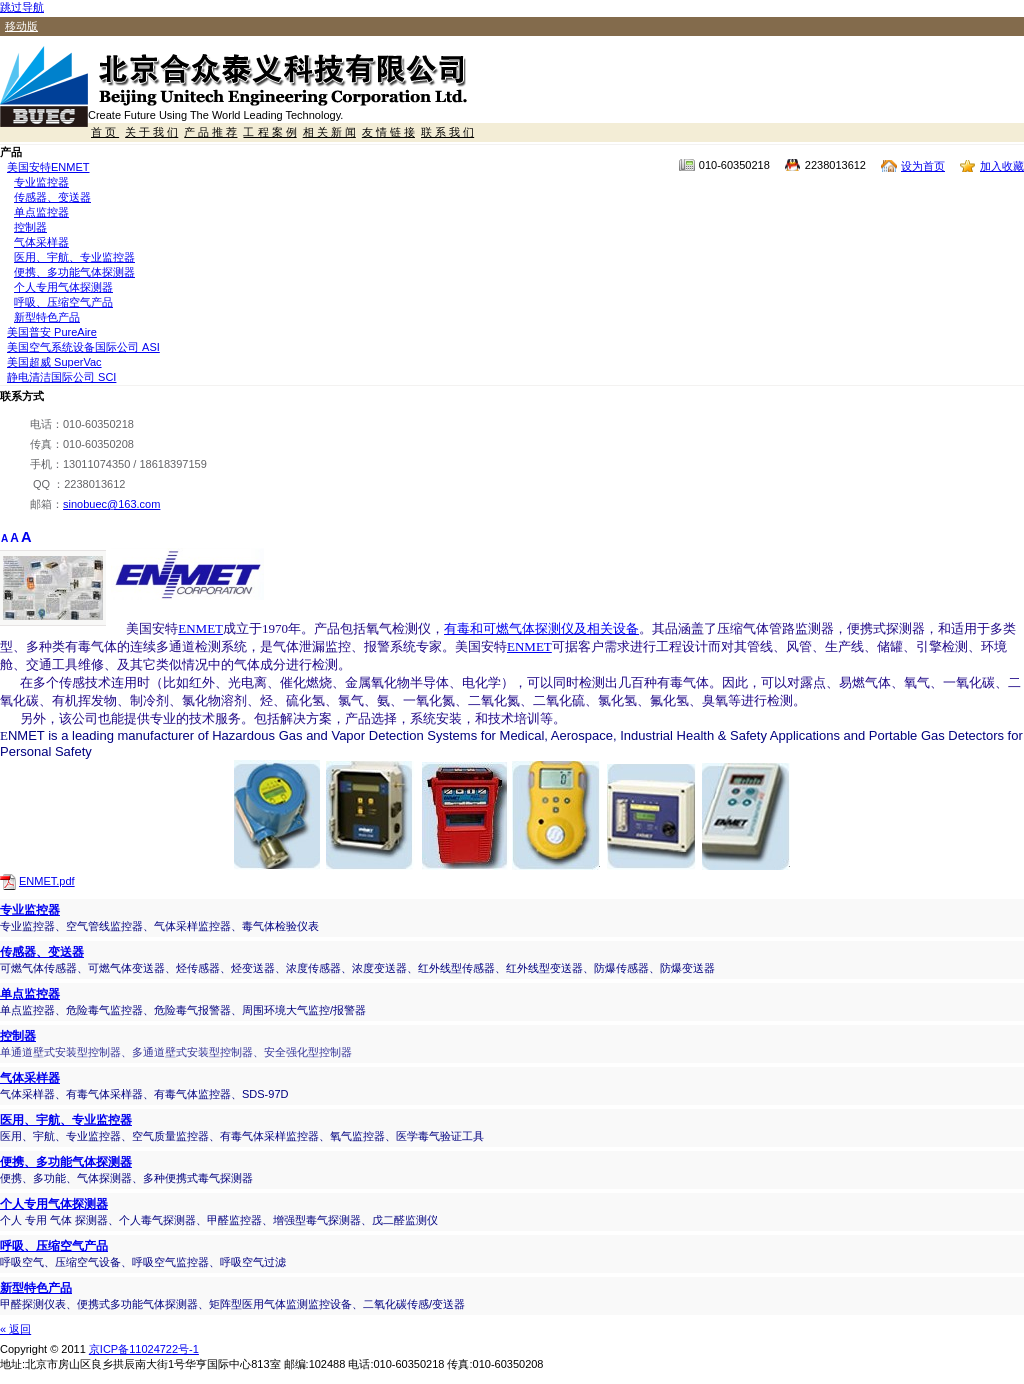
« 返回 (15, 1329)
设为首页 (923, 166)
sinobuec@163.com (111, 504)
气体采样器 (41, 242)
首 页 (105, 132)
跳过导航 (22, 7)
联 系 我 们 (447, 132)
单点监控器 (41, 212)
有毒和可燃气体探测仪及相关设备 (541, 628)
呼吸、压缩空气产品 (63, 302)
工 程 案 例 (269, 132)
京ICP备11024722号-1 (144, 1349)
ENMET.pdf (47, 881)
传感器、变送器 (52, 197)
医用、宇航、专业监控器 (74, 257)
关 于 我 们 (151, 132)
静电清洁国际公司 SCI (61, 377)
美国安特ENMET (48, 167)
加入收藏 (1002, 166)
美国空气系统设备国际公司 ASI (83, 347)
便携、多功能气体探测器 (74, 272)
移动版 (21, 26)
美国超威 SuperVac (54, 362)
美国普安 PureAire (52, 332)
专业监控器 (41, 182)
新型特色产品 (47, 317)
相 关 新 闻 (329, 132)
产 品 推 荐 (210, 132)
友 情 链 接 (388, 132)
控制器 (30, 227)
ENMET (200, 628)
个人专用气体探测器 (63, 287)
